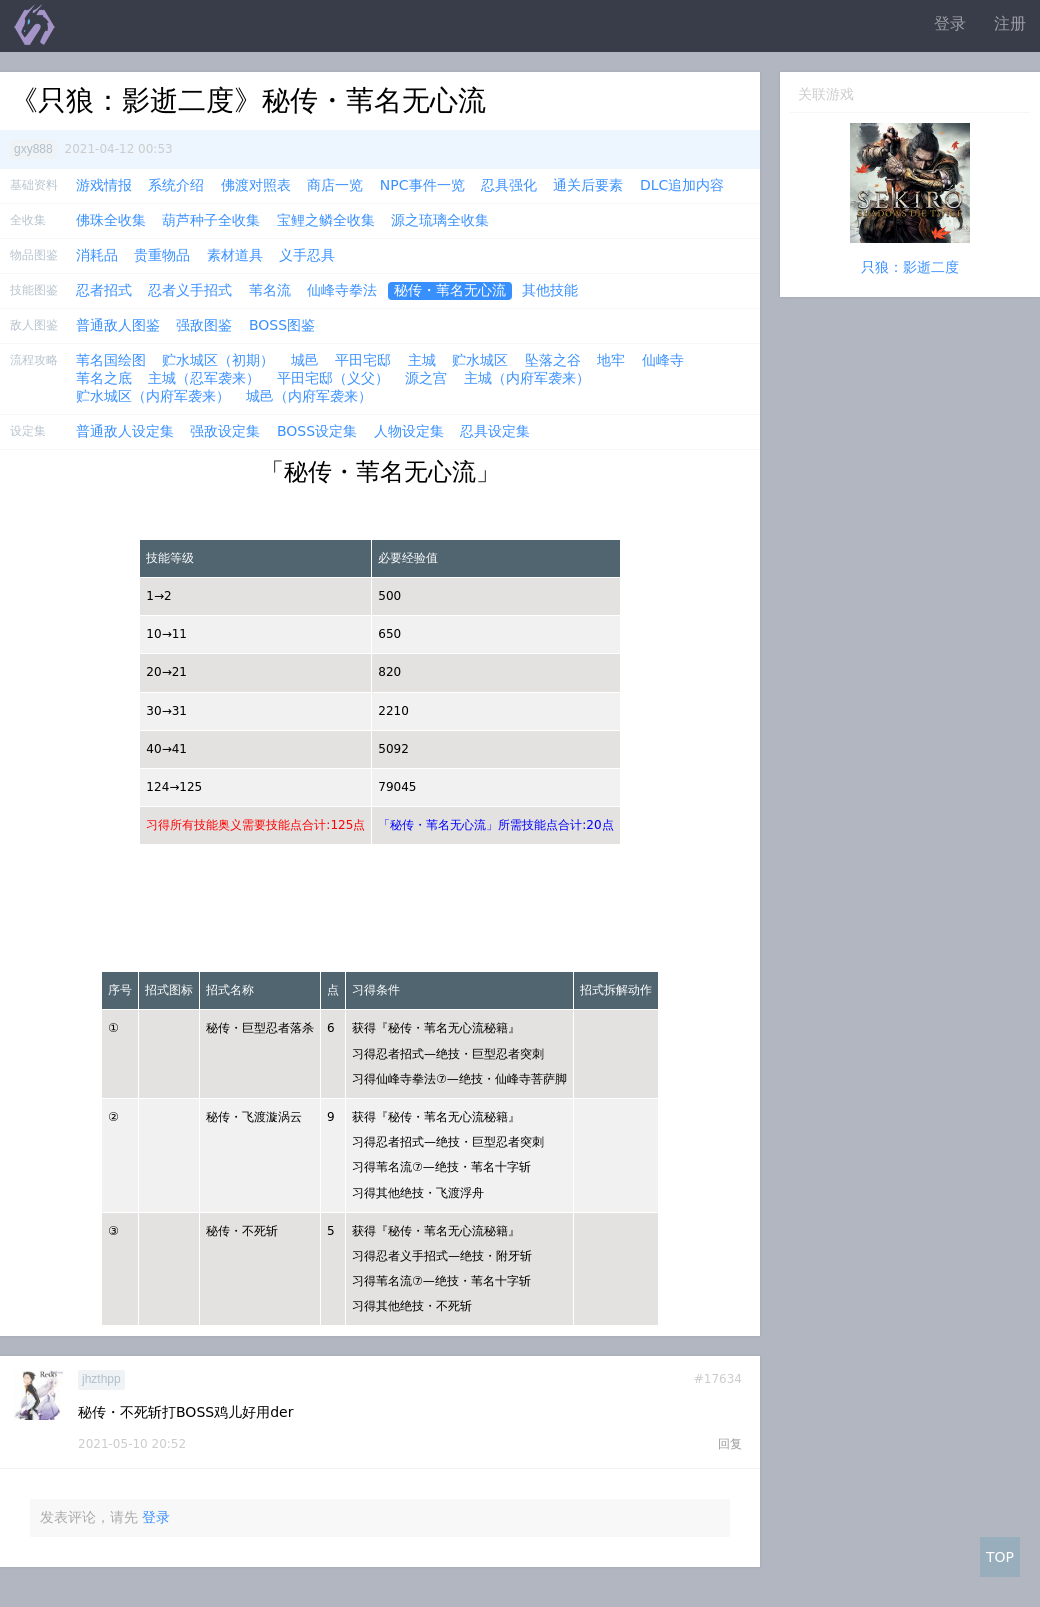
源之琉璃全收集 (440, 220)
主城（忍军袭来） (204, 378)
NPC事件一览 (422, 185)
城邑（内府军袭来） (309, 396)
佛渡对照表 (256, 185)
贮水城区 (480, 360)
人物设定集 (409, 431)
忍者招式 (104, 290)
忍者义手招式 (190, 290)
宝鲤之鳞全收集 (326, 220)
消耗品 (97, 255)
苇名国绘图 (111, 360)
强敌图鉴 (204, 325)
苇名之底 (104, 378)
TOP (1000, 1557)
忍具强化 (509, 185)
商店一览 (335, 185)
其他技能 (550, 290)
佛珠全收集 (111, 220)
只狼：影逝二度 (910, 267)
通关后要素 (588, 185)
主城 (422, 360)
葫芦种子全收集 (211, 220)
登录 (950, 23)
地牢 (611, 360)
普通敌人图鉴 (118, 325)
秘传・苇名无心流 (450, 290)
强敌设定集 (225, 431)
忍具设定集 (495, 431)
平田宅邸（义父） (333, 378)
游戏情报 (104, 185)
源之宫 (426, 378)
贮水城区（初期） (218, 360)
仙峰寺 (663, 360)
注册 (1010, 23)
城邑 (305, 360)
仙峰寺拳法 (342, 290)
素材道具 (235, 255)
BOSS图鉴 (282, 325)
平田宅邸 (363, 360)
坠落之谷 (553, 360)
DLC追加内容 (682, 185)
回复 (730, 1444)
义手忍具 (307, 255)
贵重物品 (162, 255)
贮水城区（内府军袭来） (153, 396)
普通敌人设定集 (125, 431)
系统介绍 (176, 185)
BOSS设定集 (317, 431)
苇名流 (270, 290)
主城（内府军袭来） (527, 378)
